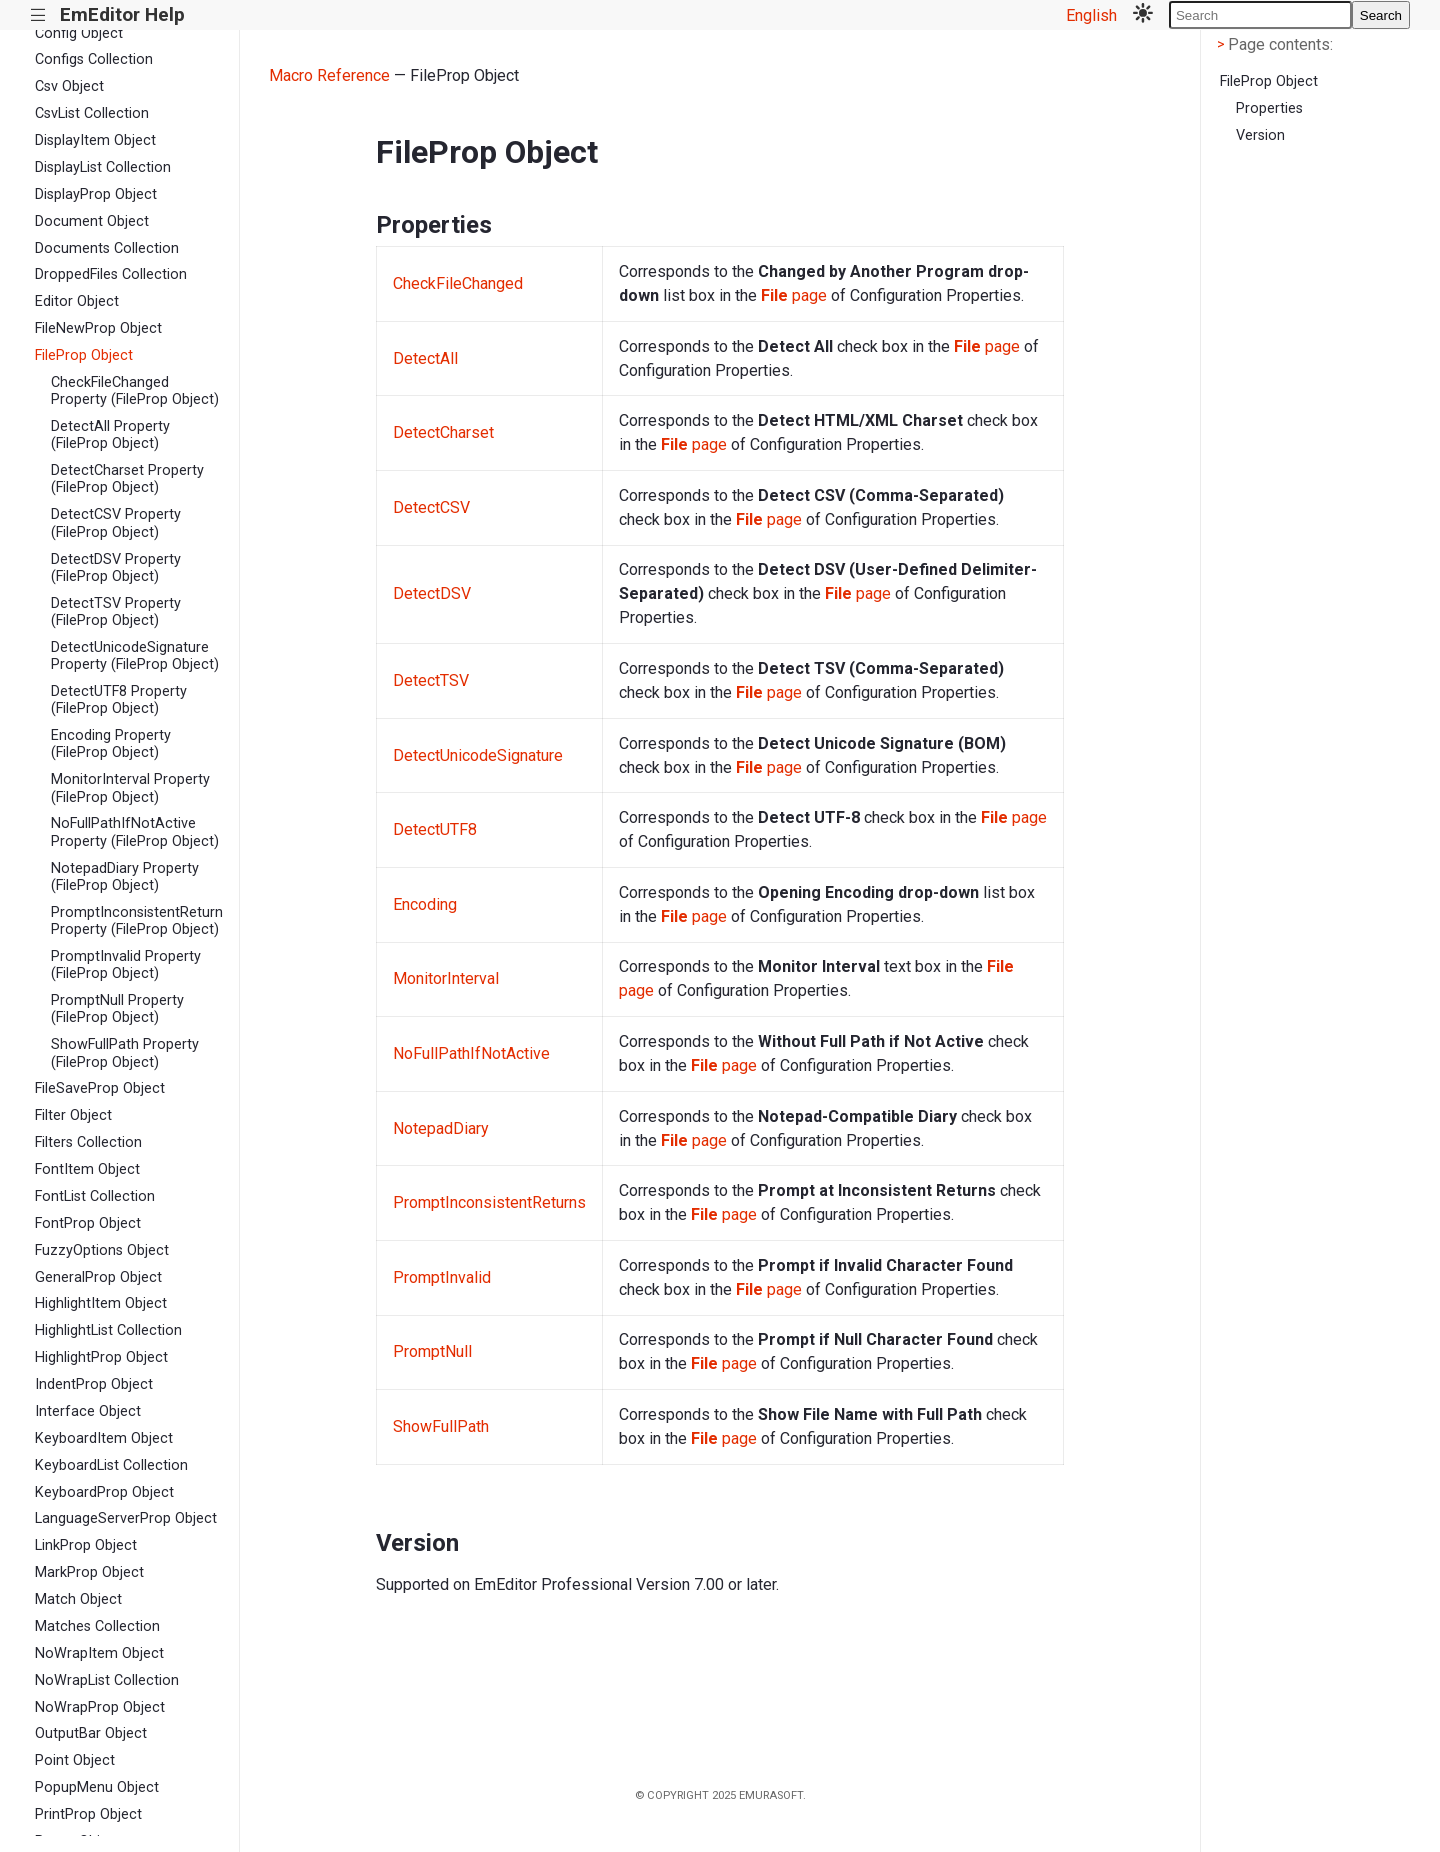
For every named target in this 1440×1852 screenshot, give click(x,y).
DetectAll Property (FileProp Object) (110, 435)
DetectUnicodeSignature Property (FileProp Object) (135, 656)
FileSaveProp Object (100, 1088)
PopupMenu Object (97, 1787)
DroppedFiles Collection (111, 274)
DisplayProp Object (96, 194)
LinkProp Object (86, 1545)
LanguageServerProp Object (126, 1518)
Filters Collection (88, 1142)
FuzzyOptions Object (102, 1250)
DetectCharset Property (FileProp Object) (127, 479)
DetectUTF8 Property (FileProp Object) (119, 700)
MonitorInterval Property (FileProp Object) (130, 788)
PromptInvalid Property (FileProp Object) (126, 965)
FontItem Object (87, 1169)
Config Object (79, 33)
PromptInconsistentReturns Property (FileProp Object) (137, 921)
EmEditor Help (122, 14)
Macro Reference (329, 75)
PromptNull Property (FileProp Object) (117, 1009)
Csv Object (69, 86)
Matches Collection (97, 1626)
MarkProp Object (89, 1572)
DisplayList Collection (103, 167)
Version (1260, 135)
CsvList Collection (92, 113)
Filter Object (73, 1115)
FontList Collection (95, 1196)
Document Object (92, 221)
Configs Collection (94, 59)
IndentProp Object (94, 1384)
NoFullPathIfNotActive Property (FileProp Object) (135, 832)
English (1091, 15)
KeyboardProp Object (104, 1492)
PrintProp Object (88, 1814)
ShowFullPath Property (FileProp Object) (125, 1053)
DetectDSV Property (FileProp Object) (116, 568)
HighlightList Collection (108, 1330)
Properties (1269, 108)
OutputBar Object (91, 1733)
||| (38, 15)
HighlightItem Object (101, 1303)
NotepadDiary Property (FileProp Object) (125, 877)
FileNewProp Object (98, 328)
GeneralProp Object (98, 1277)
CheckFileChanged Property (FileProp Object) (135, 391)
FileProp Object (84, 355)
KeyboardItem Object (104, 1438)
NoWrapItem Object (99, 1653)
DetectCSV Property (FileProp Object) (116, 523)
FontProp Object (88, 1223)
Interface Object (88, 1411)
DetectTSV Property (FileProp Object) (116, 612)
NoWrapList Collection (107, 1680)
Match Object (78, 1599)
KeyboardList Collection (111, 1465)
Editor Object (77, 301)
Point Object (75, 1760)
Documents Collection (107, 248)
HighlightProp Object (101, 1357)
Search (1381, 15)
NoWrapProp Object (100, 1707)
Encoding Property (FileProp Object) (111, 744)
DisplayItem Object (95, 140)
